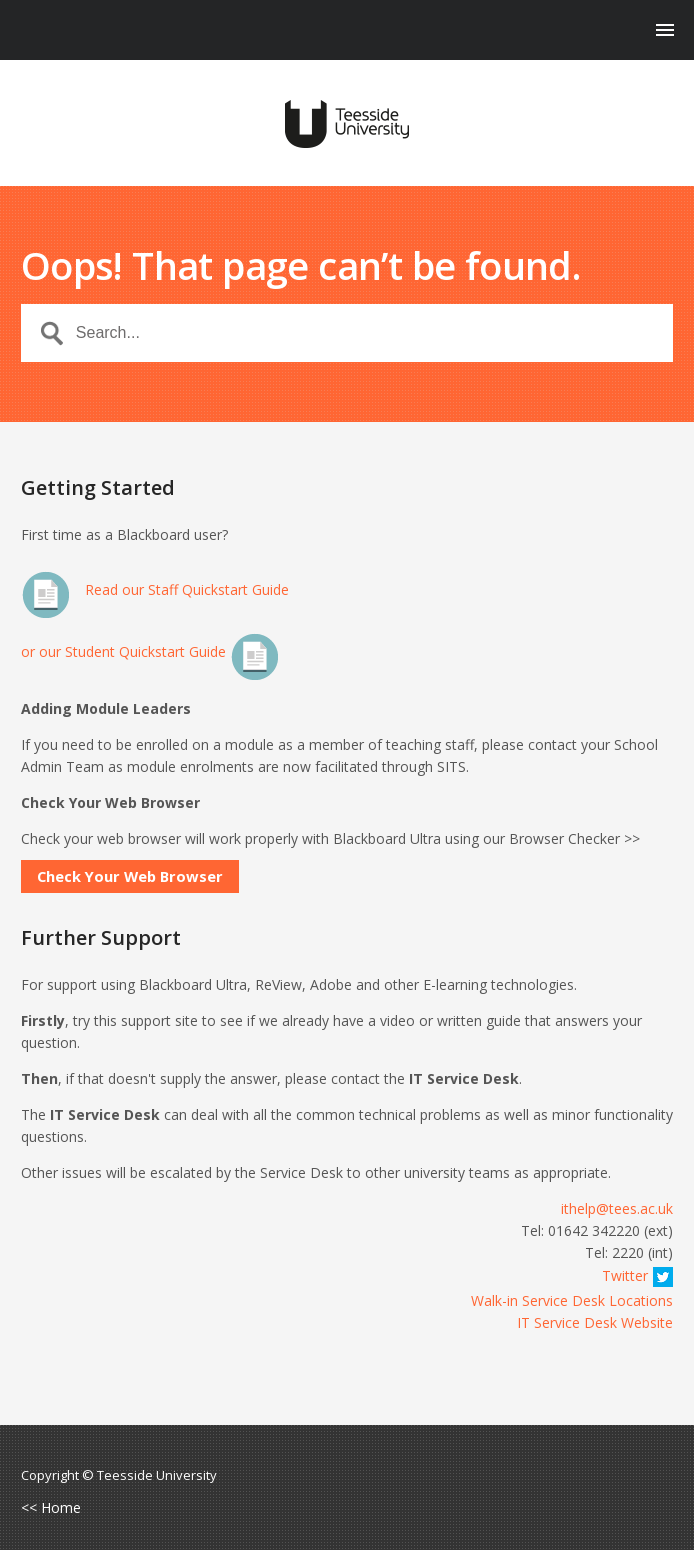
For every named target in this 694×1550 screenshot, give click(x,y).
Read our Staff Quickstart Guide (155, 589)
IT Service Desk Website (595, 1322)
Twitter (637, 1275)
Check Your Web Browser (130, 876)
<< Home (51, 1508)
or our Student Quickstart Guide (150, 651)
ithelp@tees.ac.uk (617, 1208)
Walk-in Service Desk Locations (572, 1300)
